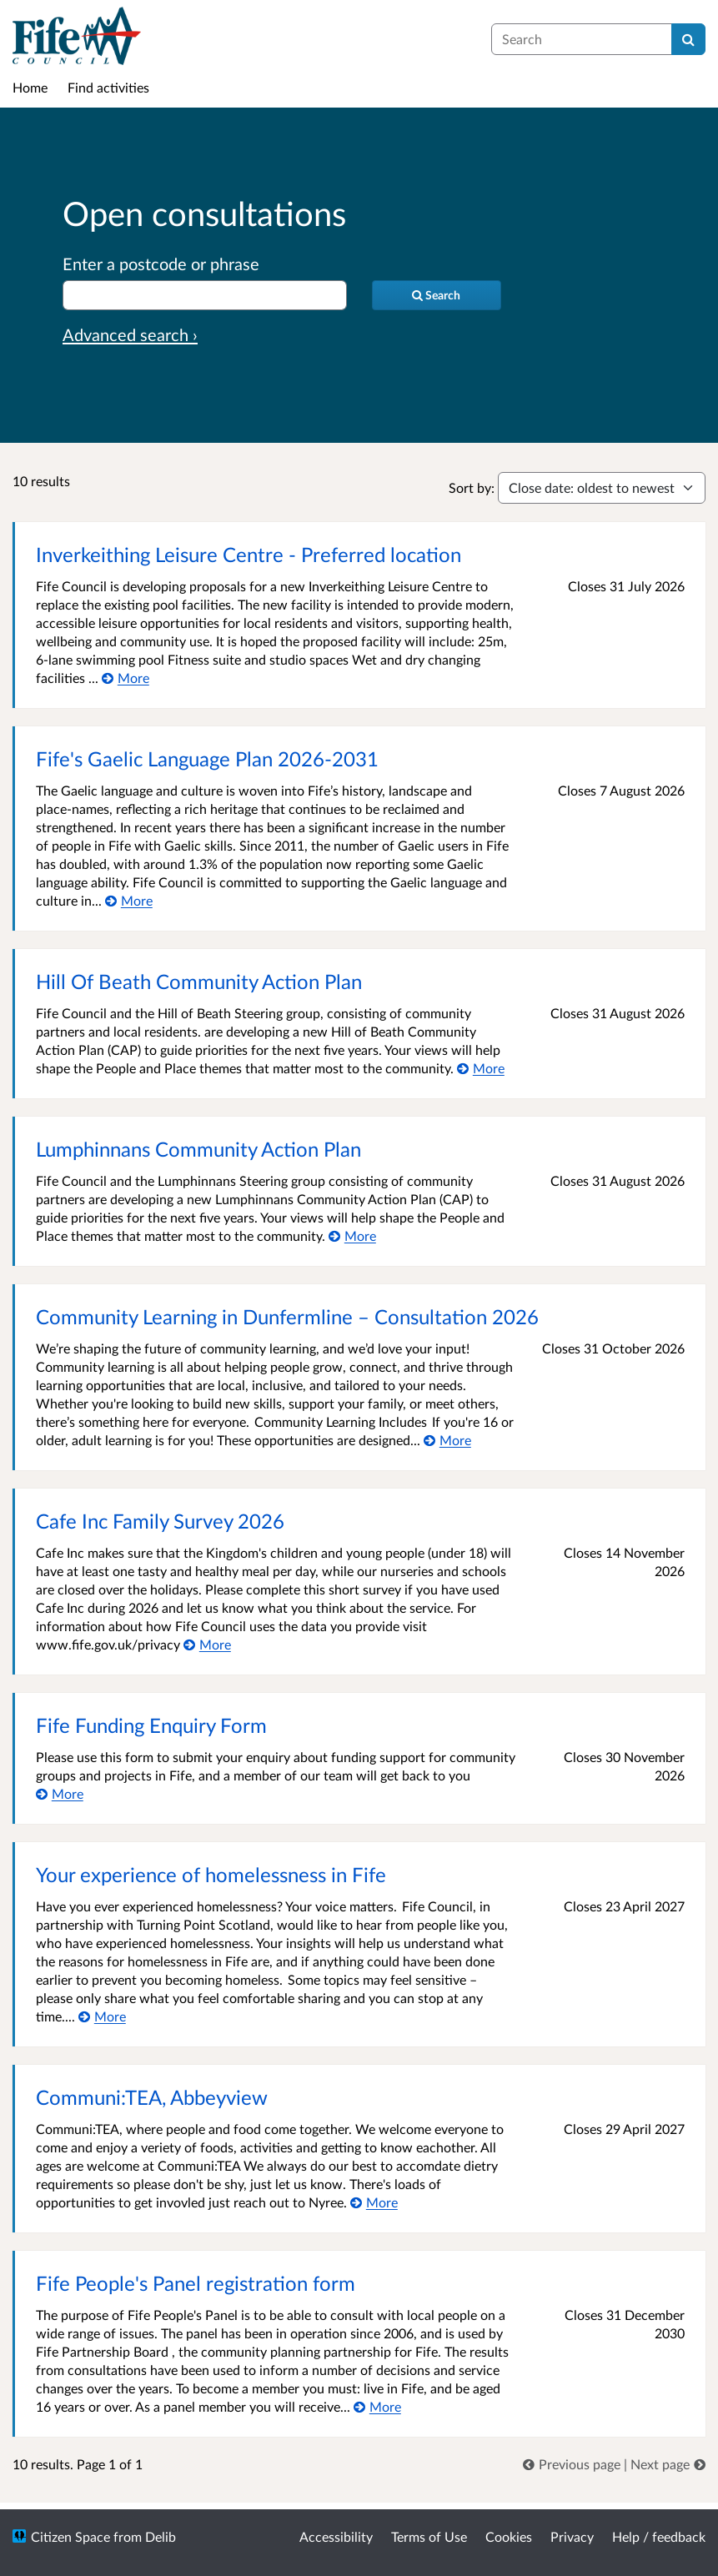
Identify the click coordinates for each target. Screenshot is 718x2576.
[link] (573, 2464)
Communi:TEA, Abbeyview (152, 2097)
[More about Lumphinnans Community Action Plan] (352, 1235)
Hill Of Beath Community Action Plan (199, 981)
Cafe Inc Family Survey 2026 (160, 1521)
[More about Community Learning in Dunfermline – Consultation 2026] (447, 1440)
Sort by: (472, 487)
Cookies (508, 2536)
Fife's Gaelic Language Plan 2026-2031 (207, 758)
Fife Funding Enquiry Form (151, 1725)
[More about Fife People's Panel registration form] (377, 2406)
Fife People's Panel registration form (195, 2283)
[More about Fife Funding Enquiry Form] (59, 1793)
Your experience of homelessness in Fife (211, 1874)
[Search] (688, 39)
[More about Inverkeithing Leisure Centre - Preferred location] (125, 677)
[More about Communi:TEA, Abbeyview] (374, 2202)
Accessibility (336, 2536)
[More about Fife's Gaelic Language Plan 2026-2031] (129, 900)
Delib (160, 2536)
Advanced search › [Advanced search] (130, 334)
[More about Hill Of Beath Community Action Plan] (481, 1068)
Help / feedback (658, 2536)
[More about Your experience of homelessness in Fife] (102, 2016)
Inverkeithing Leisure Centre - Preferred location (248, 554)
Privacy (572, 2536)
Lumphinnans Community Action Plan (198, 1149)
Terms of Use (429, 2536)
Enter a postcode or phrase (161, 264)
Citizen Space (70, 2536)
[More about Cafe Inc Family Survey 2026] (207, 1644)
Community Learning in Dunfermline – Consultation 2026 (287, 1316)
